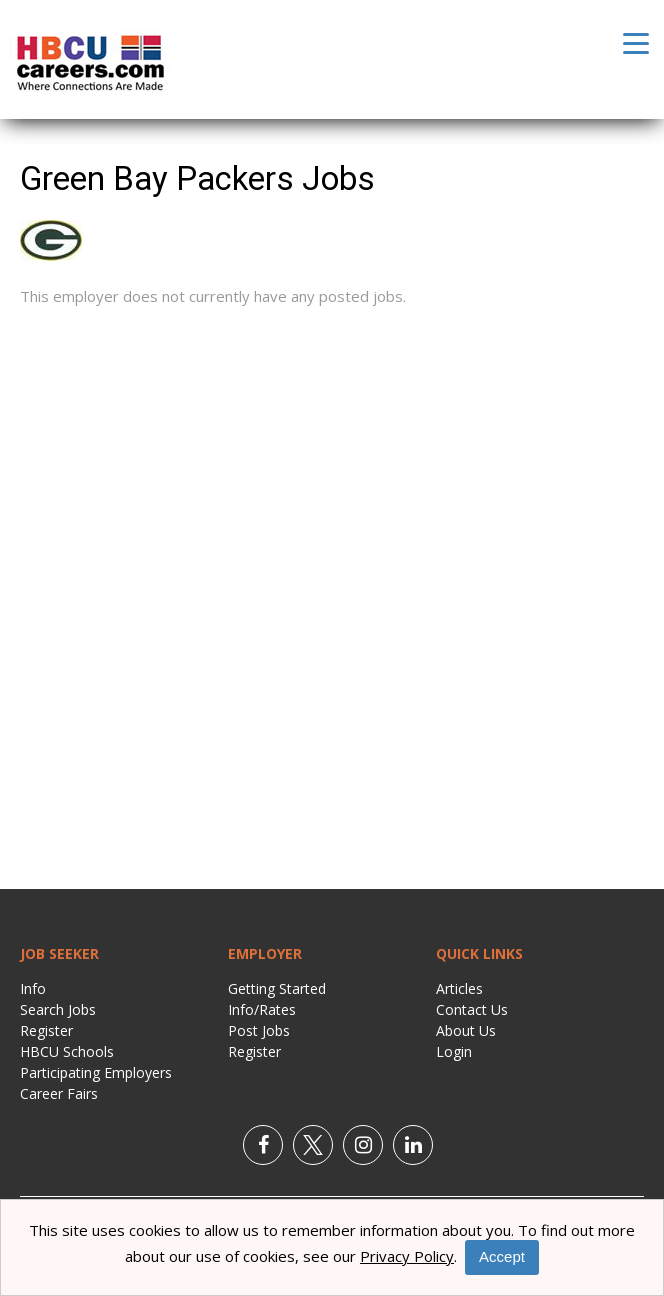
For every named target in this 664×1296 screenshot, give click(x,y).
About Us (466, 1030)
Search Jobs (58, 1009)
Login (454, 1051)
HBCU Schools (67, 1051)
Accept (502, 1256)
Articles (459, 988)
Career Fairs (59, 1093)
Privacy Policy (407, 1256)
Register (46, 1030)
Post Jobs (259, 1030)
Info (33, 988)
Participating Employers (96, 1072)
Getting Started (277, 988)
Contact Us (472, 1009)
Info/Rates (262, 1009)
